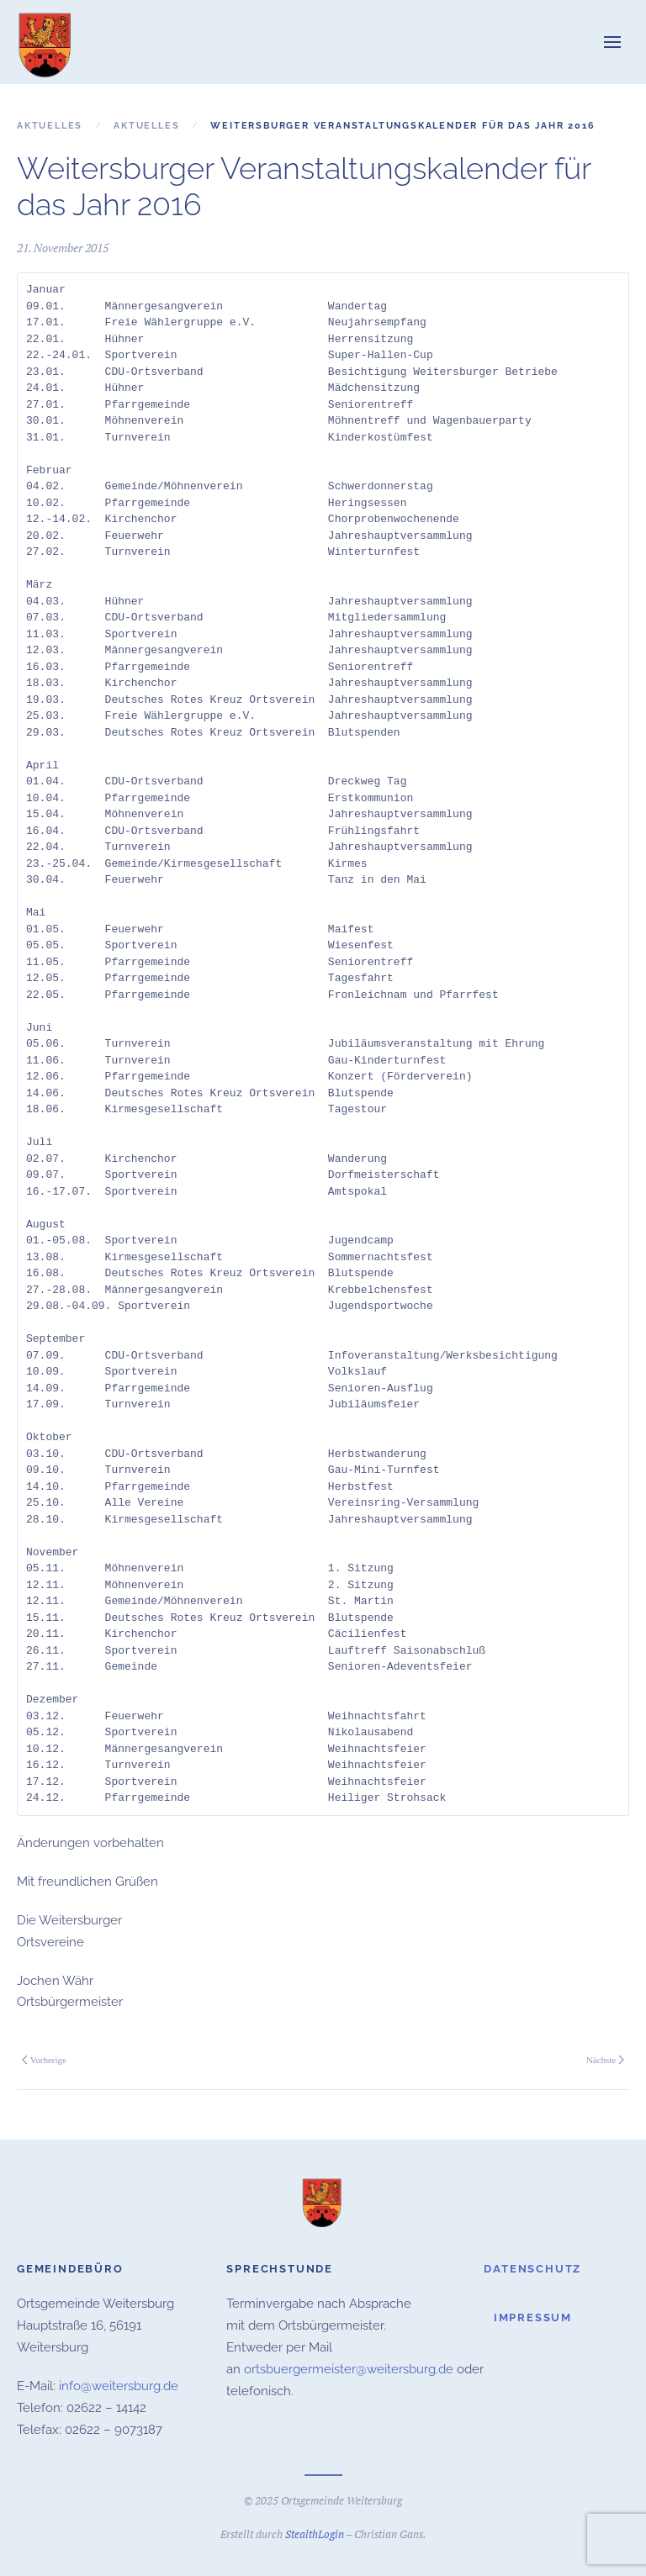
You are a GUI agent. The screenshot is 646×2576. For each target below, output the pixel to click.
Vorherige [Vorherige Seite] (44, 2060)
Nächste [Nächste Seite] (605, 2060)
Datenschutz (532, 2266)
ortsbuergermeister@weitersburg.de (348, 2366)
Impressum (533, 2315)
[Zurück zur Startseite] (46, 42)
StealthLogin (314, 2532)
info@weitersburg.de (118, 2383)
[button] (612, 42)
